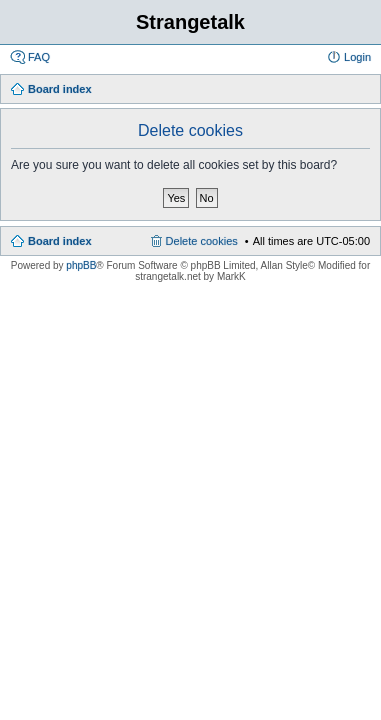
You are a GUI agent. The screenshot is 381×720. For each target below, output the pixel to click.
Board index (60, 241)
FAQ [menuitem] (39, 57)
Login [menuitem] (357, 57)
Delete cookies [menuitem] (202, 241)
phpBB (81, 265)
